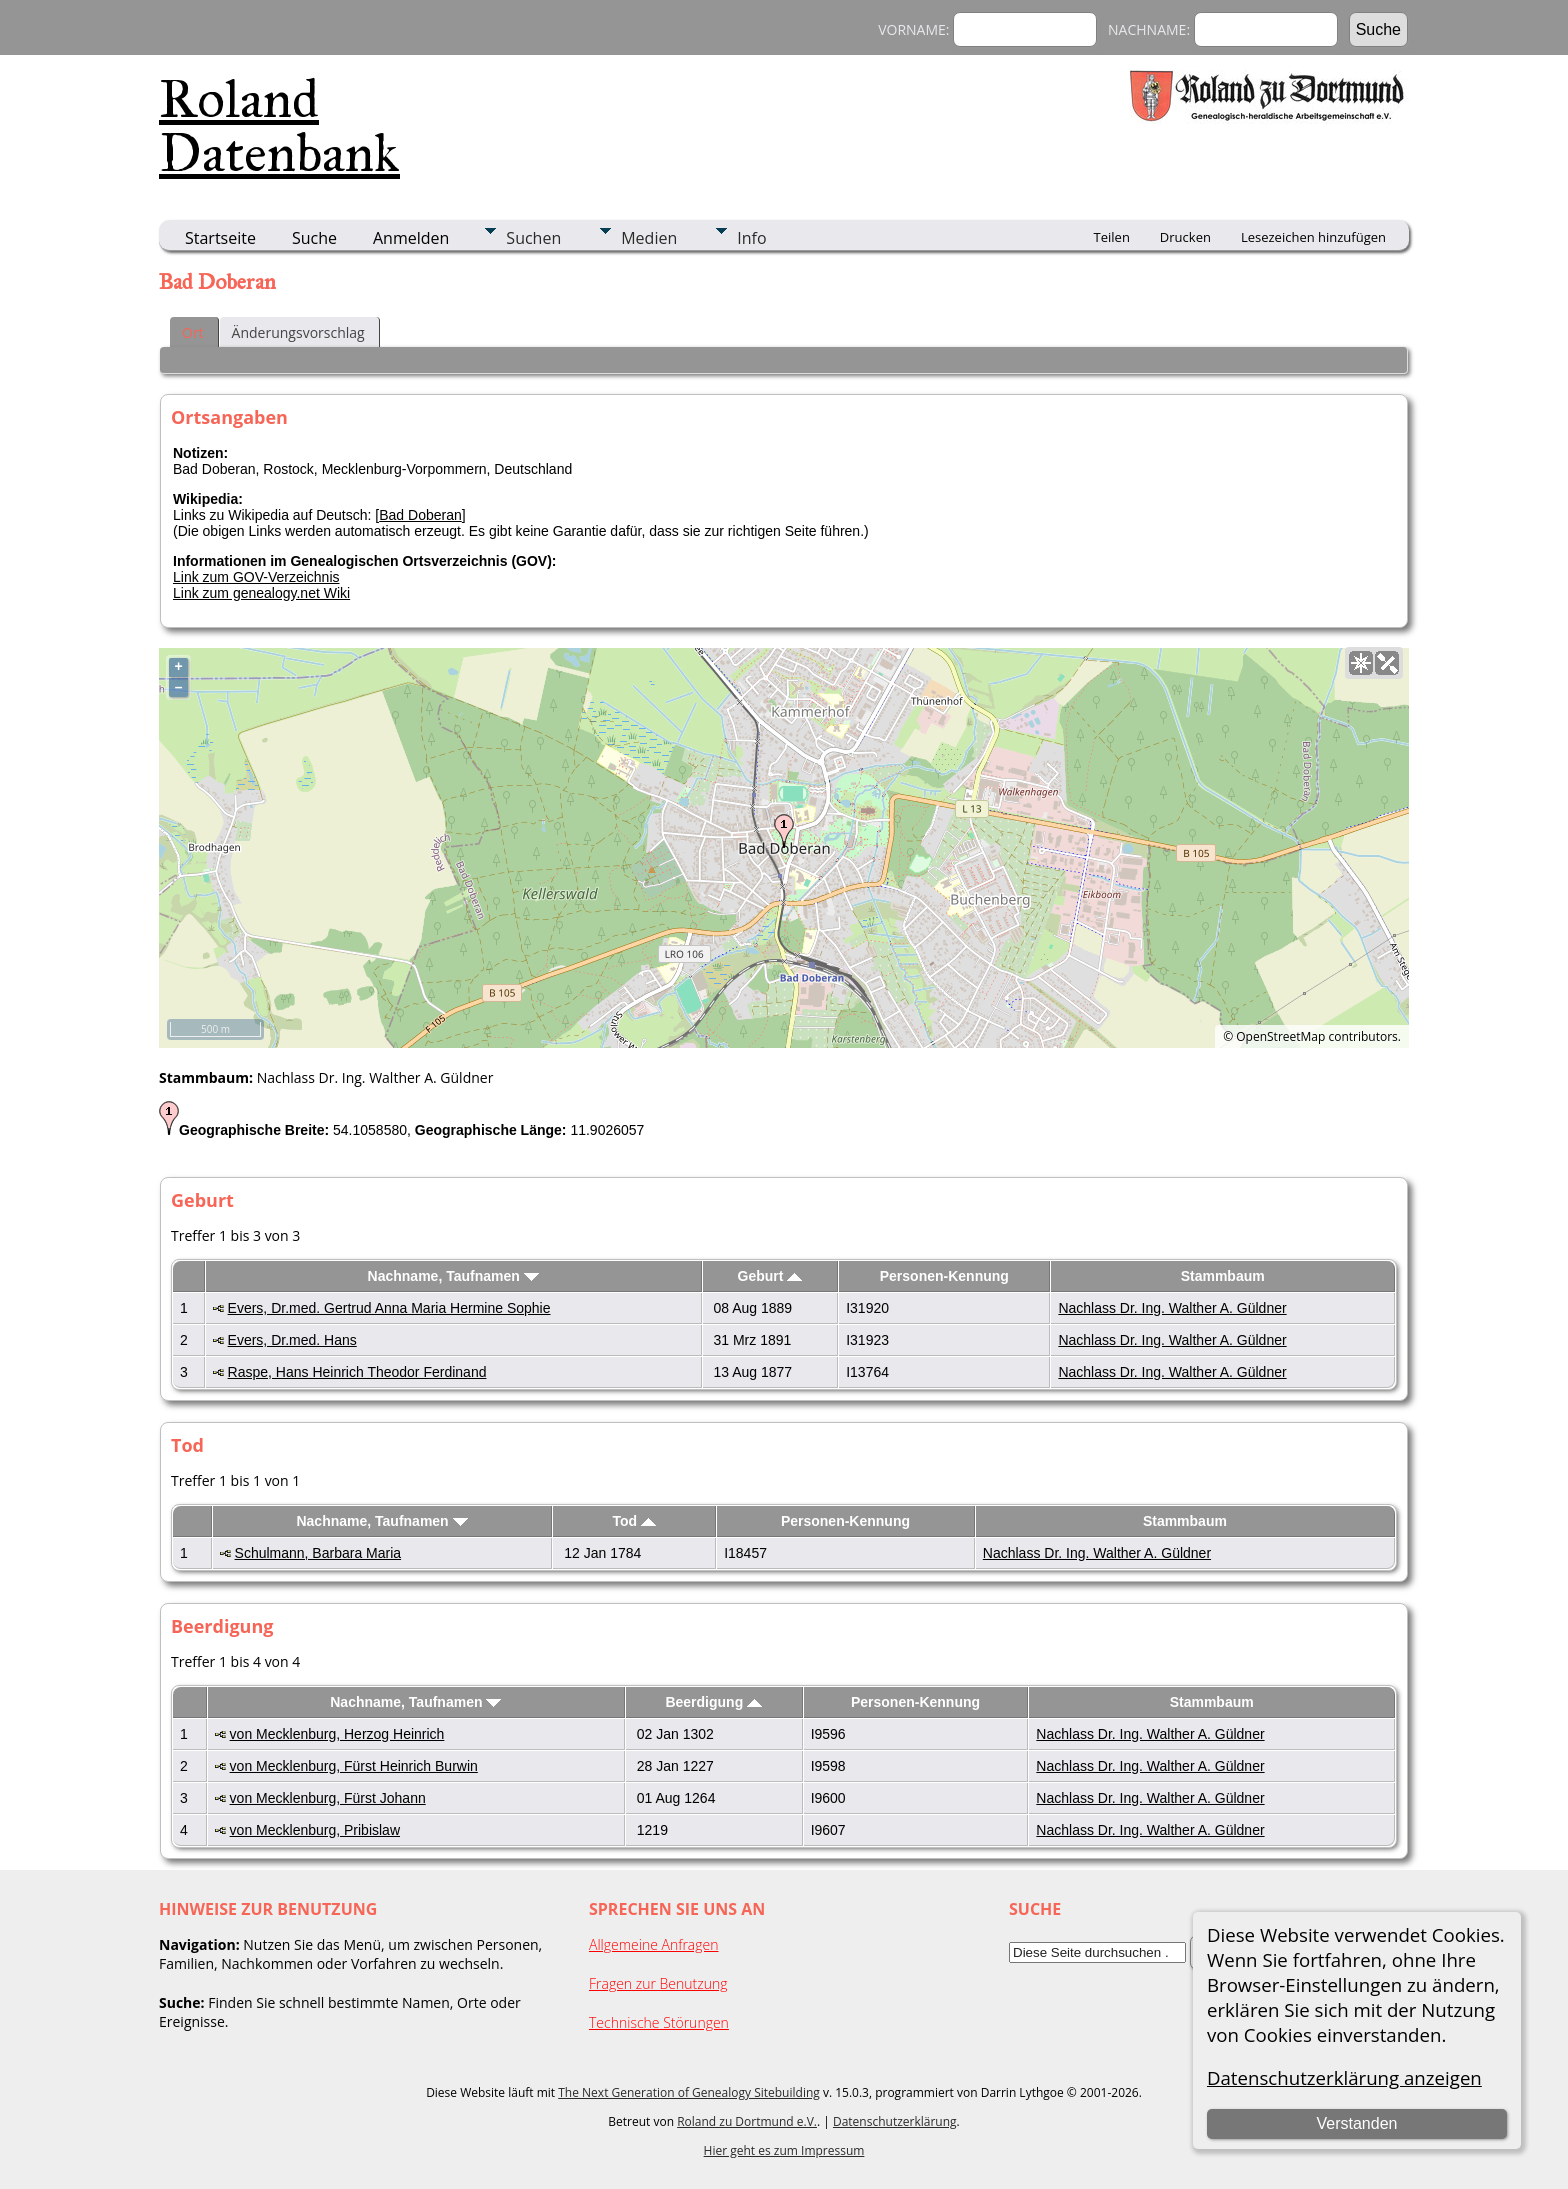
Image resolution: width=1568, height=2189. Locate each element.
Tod (635, 1521)
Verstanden (1356, 2123)
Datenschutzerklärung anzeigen (1344, 2077)
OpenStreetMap (1280, 1036)
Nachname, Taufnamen (453, 1276)
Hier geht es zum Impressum (784, 2150)
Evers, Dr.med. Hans (292, 1340)
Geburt (770, 1276)
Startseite (220, 238)
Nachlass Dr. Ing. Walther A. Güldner (1172, 1308)
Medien (649, 238)
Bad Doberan (420, 515)
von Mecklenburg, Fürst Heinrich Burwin (354, 1766)
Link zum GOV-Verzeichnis (256, 577)
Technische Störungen (659, 2022)
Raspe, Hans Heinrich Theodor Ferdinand (357, 1372)
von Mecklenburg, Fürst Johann (328, 1798)
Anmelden (411, 238)
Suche (314, 238)
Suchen (533, 238)
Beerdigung (713, 1702)
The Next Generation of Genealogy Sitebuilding (689, 2092)
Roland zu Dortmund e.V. (747, 2121)
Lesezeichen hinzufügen (1313, 237)
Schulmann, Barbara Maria (318, 1553)
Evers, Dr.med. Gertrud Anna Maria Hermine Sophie (389, 1308)
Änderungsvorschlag (298, 332)
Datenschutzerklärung (895, 2121)
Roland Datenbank (279, 126)
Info (751, 238)
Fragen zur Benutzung (658, 1983)
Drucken (1185, 237)
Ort (193, 332)
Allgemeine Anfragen (654, 1944)
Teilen (1112, 237)
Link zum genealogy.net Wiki (261, 593)
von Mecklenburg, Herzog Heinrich (337, 1734)
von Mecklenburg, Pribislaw (315, 1830)
